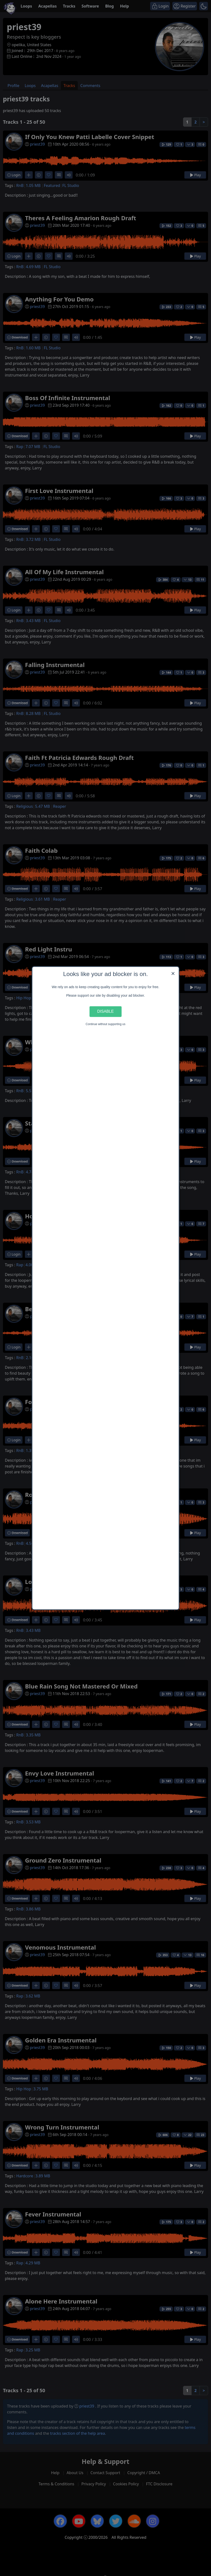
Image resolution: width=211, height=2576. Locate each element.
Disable (105, 1011)
